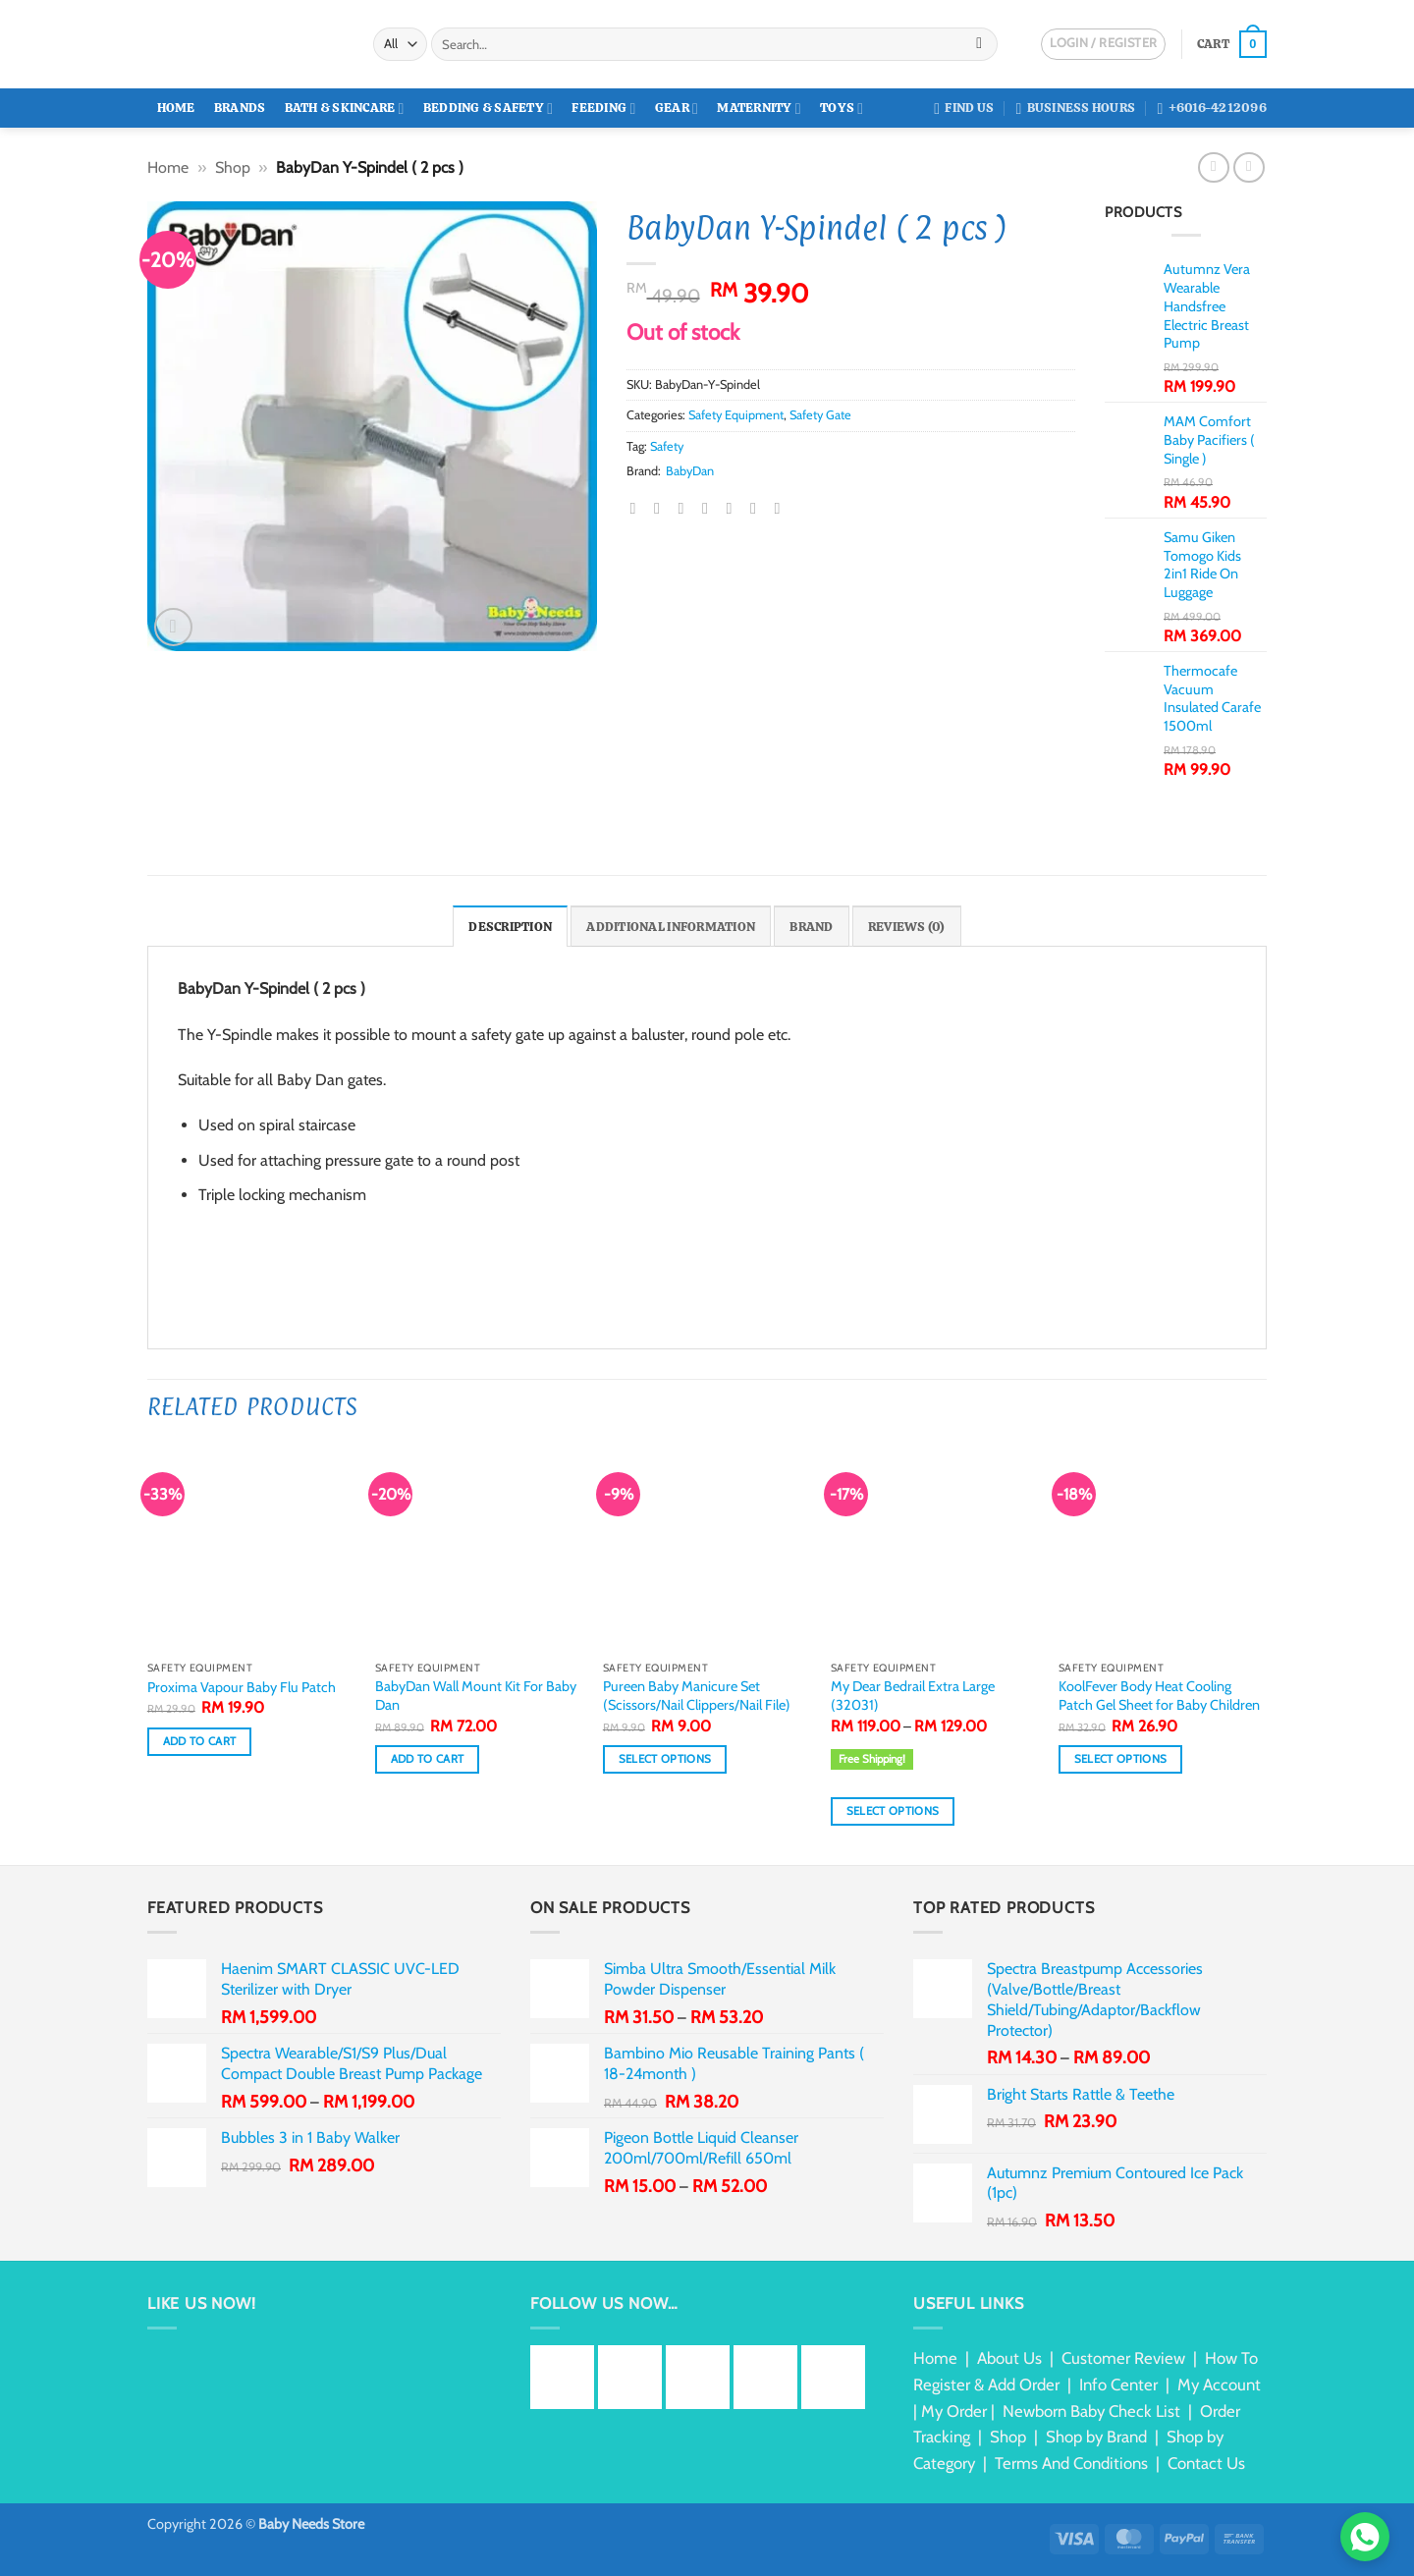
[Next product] (1213, 167)
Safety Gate (820, 415)
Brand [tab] (811, 926)
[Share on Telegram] (781, 508)
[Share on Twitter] (662, 508)
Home (176, 107)
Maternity (759, 108)
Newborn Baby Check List (1091, 2411)
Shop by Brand (1096, 2436)
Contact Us (1206, 2463)
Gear (676, 108)
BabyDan (690, 471)
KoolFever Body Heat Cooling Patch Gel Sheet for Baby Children (1159, 1695)
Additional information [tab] (670, 926)
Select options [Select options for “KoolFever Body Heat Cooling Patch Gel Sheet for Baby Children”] (1121, 1759)
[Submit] (979, 44)
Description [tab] (510, 926)
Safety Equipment (736, 415)
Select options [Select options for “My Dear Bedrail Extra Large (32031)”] (893, 1811)
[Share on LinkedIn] (733, 508)
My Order (954, 2411)
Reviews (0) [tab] (907, 926)
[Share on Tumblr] (758, 508)
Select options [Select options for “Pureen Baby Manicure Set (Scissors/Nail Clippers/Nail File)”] (665, 1759)
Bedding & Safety (488, 108)
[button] (1232, 44)
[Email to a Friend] (686, 508)
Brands (240, 107)
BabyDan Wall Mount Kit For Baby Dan (475, 1695)
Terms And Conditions (1071, 2463)
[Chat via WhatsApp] (1364, 2536)
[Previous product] (1248, 167)
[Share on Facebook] (638, 508)
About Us (1009, 2358)
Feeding (603, 108)
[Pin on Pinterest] (710, 508)
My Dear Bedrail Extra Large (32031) (913, 1695)
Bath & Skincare (345, 108)
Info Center (1118, 2384)
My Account (1219, 2384)
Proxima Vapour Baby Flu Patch (241, 1687)
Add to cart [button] (200, 1741)
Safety (666, 446)
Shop (232, 167)
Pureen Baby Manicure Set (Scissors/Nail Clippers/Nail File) (696, 1695)
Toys (841, 108)
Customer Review (1123, 2358)
